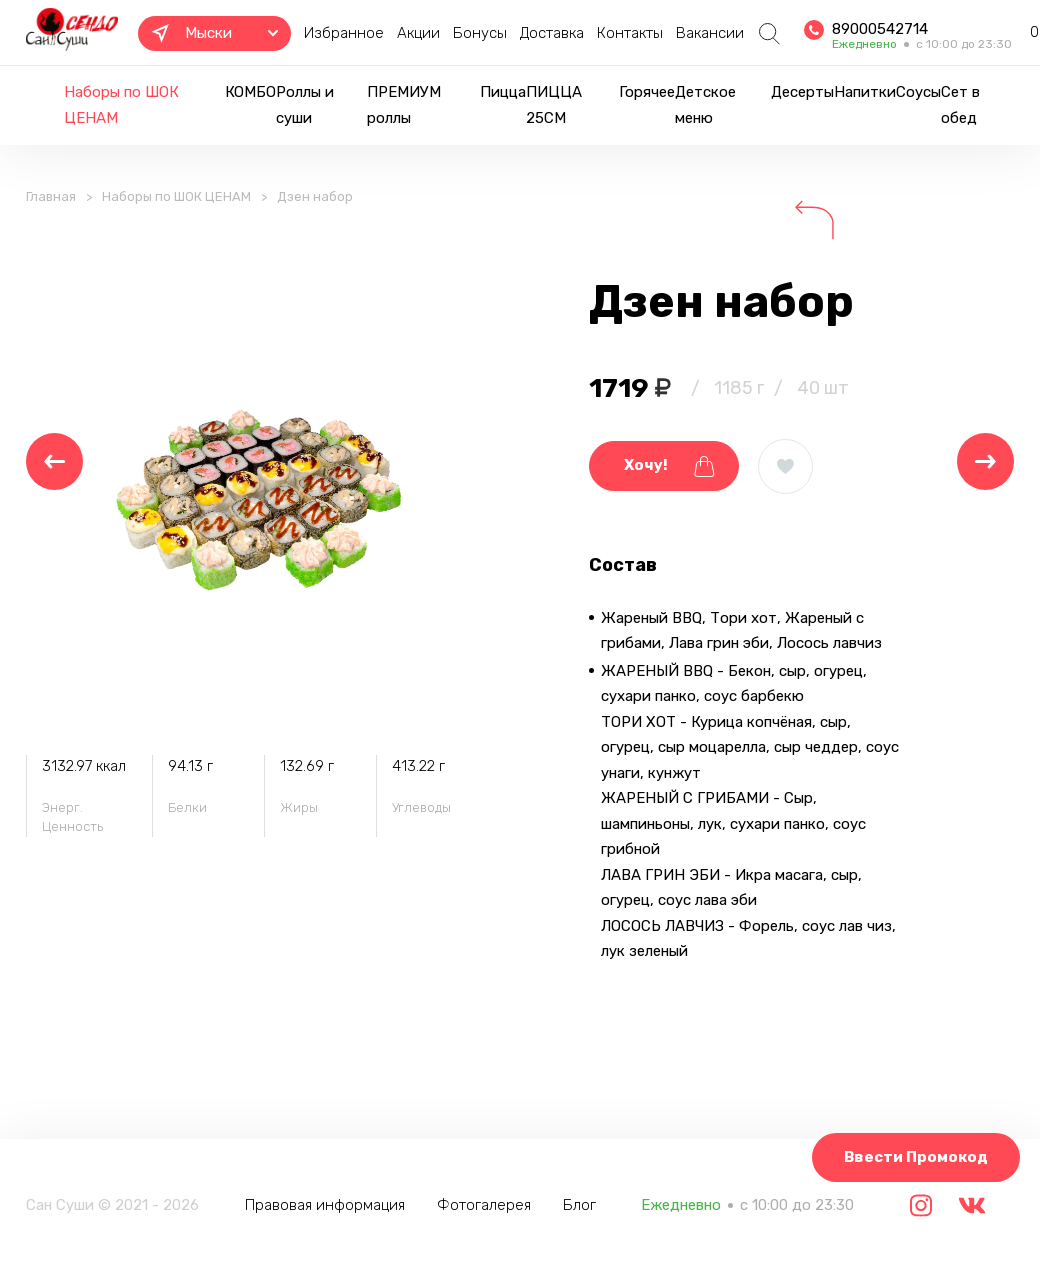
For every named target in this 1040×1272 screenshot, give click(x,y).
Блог (579, 1205)
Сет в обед (960, 105)
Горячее (647, 92)
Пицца (503, 92)
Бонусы (480, 33)
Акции (418, 33)
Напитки (865, 92)
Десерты (802, 92)
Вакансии (710, 33)
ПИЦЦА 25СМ (554, 105)
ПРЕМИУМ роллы (404, 105)
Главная (51, 196)
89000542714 (880, 29)
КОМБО (250, 92)
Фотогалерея (484, 1205)
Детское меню (705, 105)
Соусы (918, 92)
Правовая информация (325, 1205)
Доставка (552, 33)
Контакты (630, 33)
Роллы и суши (305, 105)
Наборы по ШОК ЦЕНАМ (121, 105)
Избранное (344, 33)
